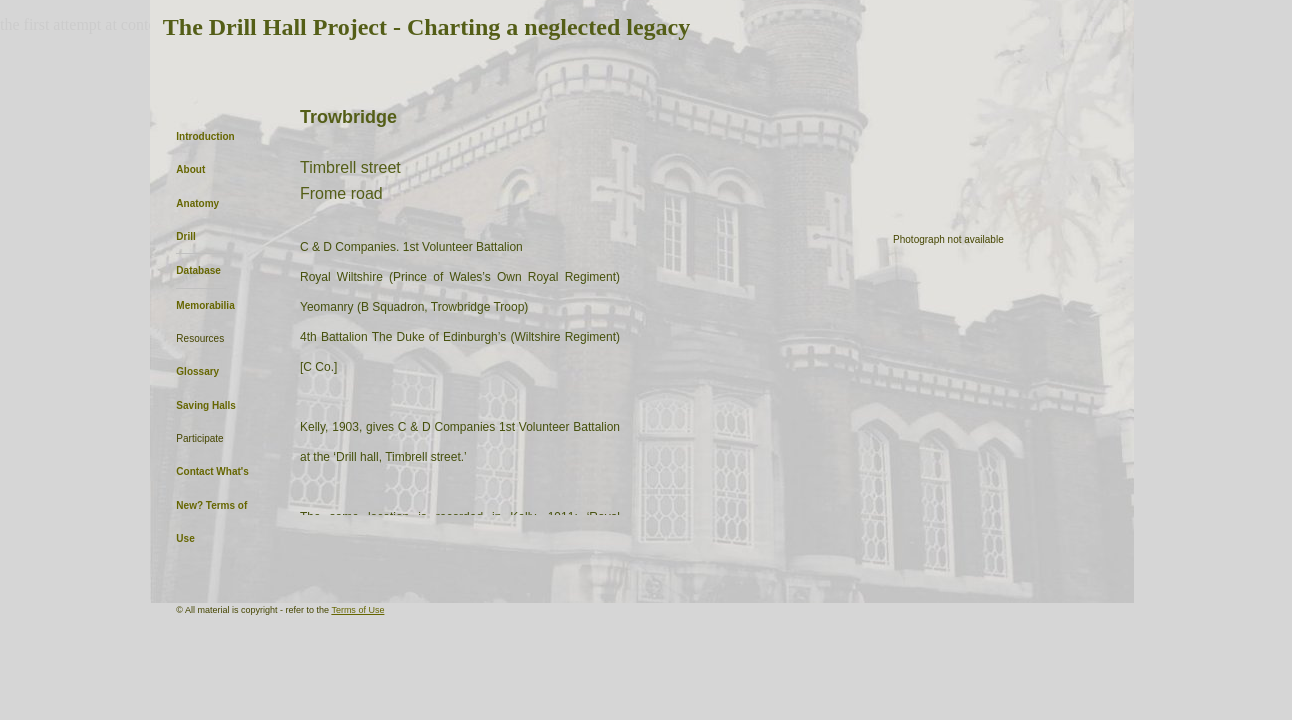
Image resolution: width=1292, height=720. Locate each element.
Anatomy (197, 203)
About (190, 169)
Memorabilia (205, 305)
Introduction (205, 136)
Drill (185, 236)
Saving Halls (205, 405)
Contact (194, 471)
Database (198, 270)
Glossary (197, 371)
